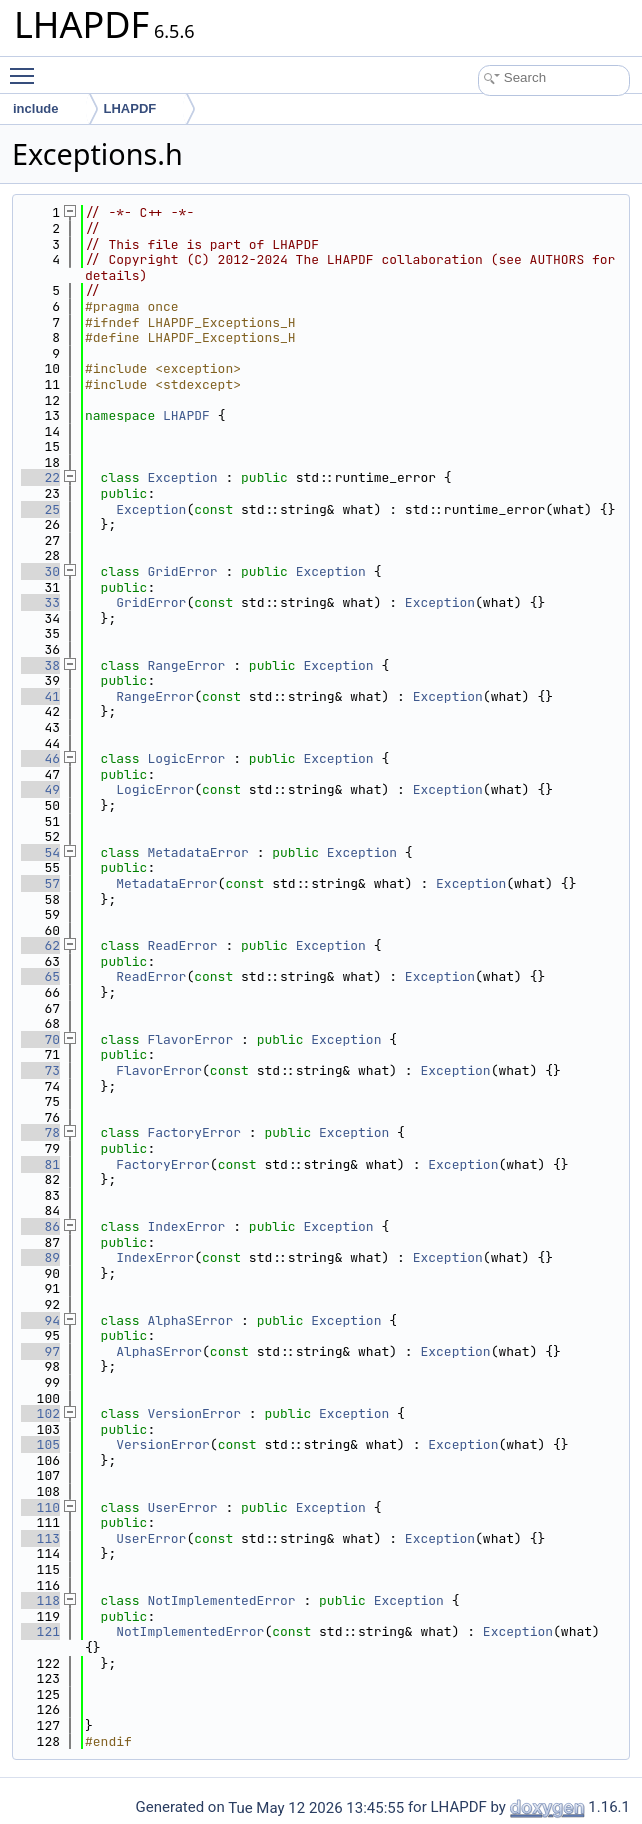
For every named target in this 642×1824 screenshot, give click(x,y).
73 (40, 1070)
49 (40, 789)
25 (40, 509)
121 (40, 1631)
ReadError (182, 945)
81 (40, 1164)
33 (40, 602)
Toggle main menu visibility (27, 67)
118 (40, 1600)
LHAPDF (186, 415)
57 (40, 883)
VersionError (194, 1413)
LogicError (186, 758)
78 (40, 1132)
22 (40, 477)
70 (40, 1039)
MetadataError (197, 852)
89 (40, 1257)
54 (40, 852)
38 (40, 665)
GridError (182, 571)
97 (40, 1351)
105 (40, 1444)
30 (40, 571)
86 (40, 1226)
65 (40, 976)
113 (40, 1538)
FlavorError (190, 1039)
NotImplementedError (221, 1600)
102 (40, 1413)
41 (40, 696)
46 (40, 758)
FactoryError (194, 1132)
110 (40, 1507)
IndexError (186, 1226)
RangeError (186, 665)
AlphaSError (190, 1320)
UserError (182, 1507)
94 (40, 1320)
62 (40, 945)
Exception (182, 477)
